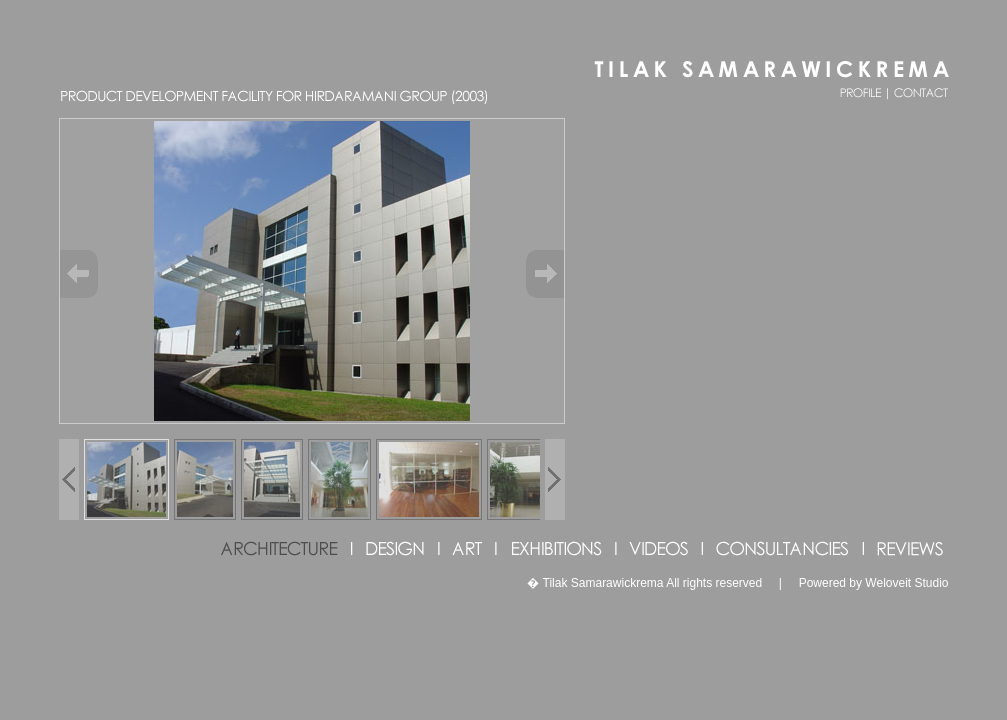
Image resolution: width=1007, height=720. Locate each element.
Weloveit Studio (906, 583)
